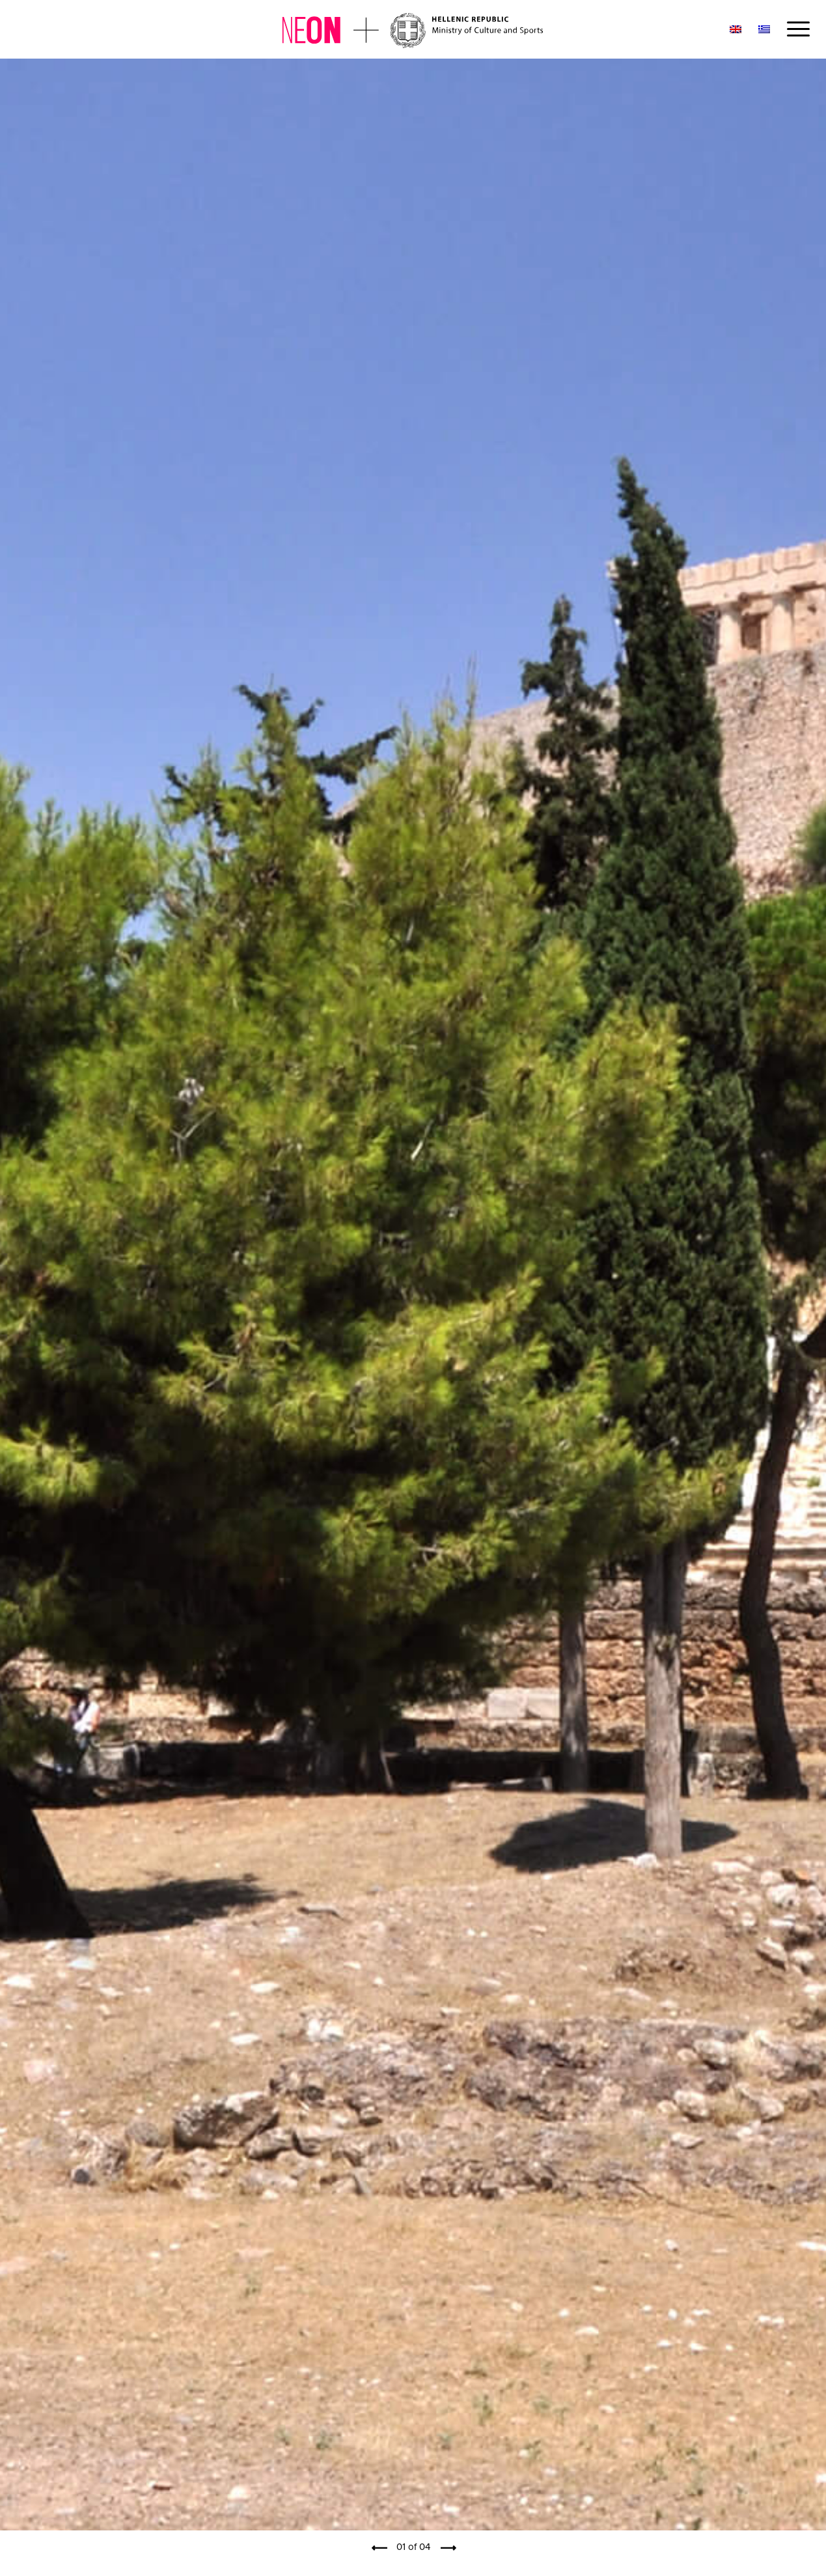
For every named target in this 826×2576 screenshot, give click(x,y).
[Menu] (794, 29)
